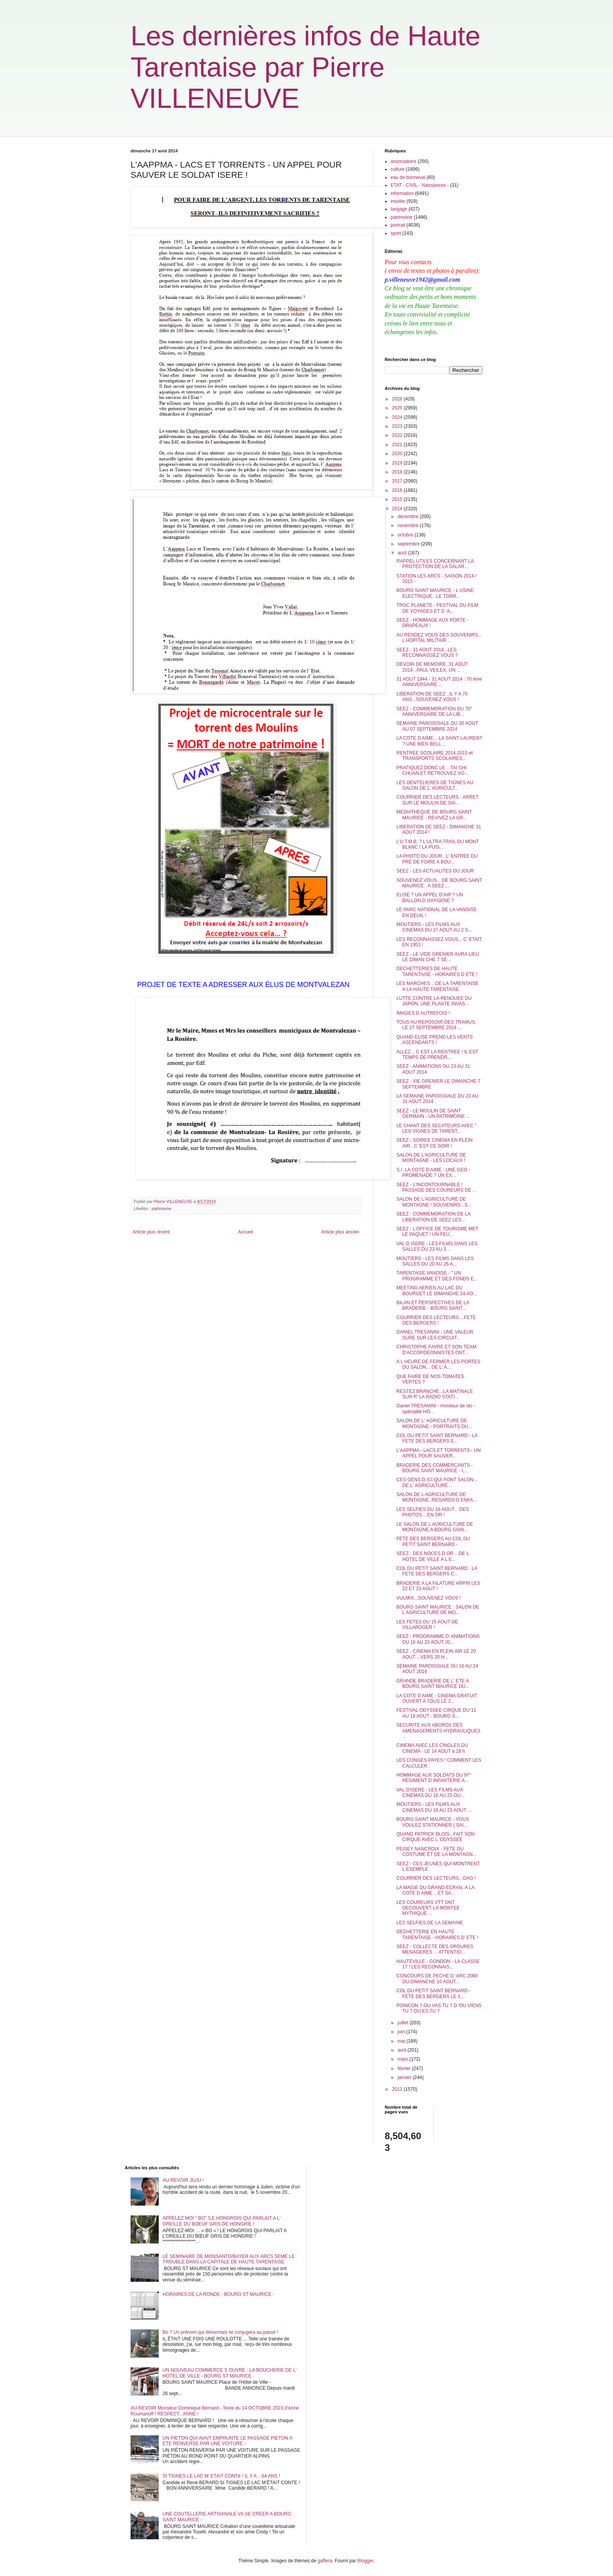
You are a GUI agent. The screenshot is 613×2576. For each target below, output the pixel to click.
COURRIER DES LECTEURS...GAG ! (436, 1878)
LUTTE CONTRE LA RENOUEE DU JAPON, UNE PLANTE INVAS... (434, 1001)
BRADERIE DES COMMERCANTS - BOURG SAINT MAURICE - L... (434, 1467)
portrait (398, 225)
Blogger (365, 2560)
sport (396, 233)
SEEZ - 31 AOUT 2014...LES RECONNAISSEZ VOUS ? (427, 652)
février (405, 2068)
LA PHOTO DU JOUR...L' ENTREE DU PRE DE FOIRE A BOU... (437, 858)
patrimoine (161, 1208)
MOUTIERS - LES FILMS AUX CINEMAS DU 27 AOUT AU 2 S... (434, 927)
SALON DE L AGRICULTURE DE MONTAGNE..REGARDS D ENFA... (436, 1497)
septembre (409, 544)
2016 (398, 490)
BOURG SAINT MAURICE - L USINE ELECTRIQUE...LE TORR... (435, 593)
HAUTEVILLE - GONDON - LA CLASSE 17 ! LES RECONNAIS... (438, 1964)
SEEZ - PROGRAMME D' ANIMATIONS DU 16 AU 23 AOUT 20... (438, 1639)
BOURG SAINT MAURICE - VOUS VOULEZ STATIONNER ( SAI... (432, 1821)
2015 (398, 499)
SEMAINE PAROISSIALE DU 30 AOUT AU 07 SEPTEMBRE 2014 (437, 725)
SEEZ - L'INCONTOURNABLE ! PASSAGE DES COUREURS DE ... (436, 1187)
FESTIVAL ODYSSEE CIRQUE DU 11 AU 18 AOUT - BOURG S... (436, 1712)
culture (398, 169)
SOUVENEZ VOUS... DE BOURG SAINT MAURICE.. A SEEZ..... (439, 883)
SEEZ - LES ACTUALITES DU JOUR (435, 871)
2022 (398, 435)
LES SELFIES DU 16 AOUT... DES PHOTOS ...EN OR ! (432, 1512)
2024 (398, 417)
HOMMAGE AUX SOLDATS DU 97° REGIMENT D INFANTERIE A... (433, 1777)
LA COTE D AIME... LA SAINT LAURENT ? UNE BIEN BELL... (439, 740)
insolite (398, 201)
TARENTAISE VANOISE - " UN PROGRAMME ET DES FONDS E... (437, 1275)
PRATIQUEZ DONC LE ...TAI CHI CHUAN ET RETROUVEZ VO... (432, 770)
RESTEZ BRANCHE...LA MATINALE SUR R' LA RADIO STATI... (434, 1394)
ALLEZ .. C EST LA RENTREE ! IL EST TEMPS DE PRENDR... (437, 1054)
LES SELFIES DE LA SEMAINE (429, 1922)
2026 (398, 399)
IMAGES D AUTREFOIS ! (423, 1013)
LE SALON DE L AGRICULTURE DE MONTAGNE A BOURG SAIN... (434, 1526)
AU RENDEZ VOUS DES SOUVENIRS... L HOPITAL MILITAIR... (439, 637)
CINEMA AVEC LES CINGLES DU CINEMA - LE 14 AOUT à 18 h (432, 1748)
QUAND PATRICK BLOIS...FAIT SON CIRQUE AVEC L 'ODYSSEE (435, 1836)
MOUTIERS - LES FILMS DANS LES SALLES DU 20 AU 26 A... (435, 1261)
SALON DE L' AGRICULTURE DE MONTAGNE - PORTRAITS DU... (434, 1423)
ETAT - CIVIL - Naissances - (420, 185)
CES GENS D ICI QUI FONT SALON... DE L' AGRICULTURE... (436, 1482)
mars (403, 2059)
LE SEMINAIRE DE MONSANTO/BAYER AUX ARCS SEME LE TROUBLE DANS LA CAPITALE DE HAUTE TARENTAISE (229, 2259)
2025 (398, 408)
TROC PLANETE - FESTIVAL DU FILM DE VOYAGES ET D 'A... (437, 607)
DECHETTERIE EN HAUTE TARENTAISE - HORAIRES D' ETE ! (437, 1934)
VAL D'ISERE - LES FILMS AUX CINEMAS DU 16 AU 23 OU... (430, 1792)
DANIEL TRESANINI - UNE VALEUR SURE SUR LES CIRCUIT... (434, 1334)
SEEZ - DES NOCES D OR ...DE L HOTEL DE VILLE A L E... (432, 1556)
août (403, 553)
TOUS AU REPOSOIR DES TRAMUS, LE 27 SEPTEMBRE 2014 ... (436, 1024)
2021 (398, 444)
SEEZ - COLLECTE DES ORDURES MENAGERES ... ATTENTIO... (434, 1949)
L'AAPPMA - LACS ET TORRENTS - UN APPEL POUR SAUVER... (438, 1453)
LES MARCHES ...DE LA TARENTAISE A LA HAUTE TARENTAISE (437, 986)
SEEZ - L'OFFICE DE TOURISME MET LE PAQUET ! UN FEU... (437, 1231)
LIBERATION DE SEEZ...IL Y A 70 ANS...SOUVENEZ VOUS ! (432, 696)
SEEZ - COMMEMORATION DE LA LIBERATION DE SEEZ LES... (433, 1216)
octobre (406, 535)
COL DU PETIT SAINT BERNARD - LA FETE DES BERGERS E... (436, 1438)
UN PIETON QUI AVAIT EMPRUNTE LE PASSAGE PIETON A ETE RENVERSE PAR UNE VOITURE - (227, 2440)
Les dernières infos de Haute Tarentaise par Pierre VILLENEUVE (305, 67)
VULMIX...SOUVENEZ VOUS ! (428, 1598)
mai (402, 2041)
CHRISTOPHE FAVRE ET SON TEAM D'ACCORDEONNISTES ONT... (436, 1349)
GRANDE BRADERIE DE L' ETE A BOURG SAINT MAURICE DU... (433, 1683)
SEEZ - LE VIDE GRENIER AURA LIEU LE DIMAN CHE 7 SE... (437, 956)
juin (402, 2031)
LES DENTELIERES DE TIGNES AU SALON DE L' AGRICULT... (434, 785)
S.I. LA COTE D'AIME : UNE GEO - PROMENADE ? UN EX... (433, 1172)
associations (403, 161)
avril (402, 2050)
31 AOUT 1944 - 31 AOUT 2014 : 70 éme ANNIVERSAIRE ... (439, 681)
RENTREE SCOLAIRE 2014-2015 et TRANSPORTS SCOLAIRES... (434, 755)
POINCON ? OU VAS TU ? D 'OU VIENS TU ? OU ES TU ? (439, 2008)
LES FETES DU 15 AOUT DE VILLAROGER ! (427, 1624)
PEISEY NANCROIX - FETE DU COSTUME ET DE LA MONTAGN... (436, 1851)
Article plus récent (151, 1232)
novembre (409, 525)
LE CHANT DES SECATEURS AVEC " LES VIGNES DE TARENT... (436, 1128)
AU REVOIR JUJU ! (183, 2180)
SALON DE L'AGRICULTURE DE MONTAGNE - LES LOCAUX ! (431, 1157)
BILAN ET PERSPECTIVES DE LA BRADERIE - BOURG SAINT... (432, 1305)
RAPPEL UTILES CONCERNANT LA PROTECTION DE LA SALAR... (434, 563)
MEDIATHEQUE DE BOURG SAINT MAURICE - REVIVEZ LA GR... (434, 814)
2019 (398, 463)
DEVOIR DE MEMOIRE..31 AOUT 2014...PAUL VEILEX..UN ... (432, 666)
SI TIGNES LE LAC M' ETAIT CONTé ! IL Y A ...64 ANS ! (221, 2476)
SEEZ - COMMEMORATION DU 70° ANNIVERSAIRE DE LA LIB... (434, 711)
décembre (409, 516)
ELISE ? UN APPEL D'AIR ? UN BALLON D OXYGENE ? (429, 897)
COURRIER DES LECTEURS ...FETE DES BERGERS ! (436, 1320)
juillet (404, 2022)
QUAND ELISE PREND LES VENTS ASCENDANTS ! (434, 1039)
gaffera (324, 2560)
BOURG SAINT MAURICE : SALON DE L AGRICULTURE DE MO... (437, 1609)
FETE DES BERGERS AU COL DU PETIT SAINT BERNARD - (433, 1541)
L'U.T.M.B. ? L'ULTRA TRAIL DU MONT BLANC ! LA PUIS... (437, 844)
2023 (398, 426)
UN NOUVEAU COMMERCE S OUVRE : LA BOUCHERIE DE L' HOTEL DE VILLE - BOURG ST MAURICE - (230, 2372)
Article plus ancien (340, 1232)
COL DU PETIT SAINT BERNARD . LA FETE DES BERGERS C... (436, 1571)
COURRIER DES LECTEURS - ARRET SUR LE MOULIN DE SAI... (437, 799)
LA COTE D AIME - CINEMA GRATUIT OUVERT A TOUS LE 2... (436, 1698)
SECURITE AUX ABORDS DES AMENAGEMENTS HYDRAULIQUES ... (438, 1730)
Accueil (245, 1232)
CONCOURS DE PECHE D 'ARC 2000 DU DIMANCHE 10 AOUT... (437, 1978)
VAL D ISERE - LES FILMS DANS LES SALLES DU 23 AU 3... (436, 1246)
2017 (398, 481)
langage (399, 209)
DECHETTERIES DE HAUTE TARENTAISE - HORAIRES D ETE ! (436, 971)
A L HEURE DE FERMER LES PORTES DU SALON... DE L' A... (438, 1364)
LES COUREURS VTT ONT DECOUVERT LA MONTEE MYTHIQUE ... (428, 1908)
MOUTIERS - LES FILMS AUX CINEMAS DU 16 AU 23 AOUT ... (433, 1807)
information (402, 193)
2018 (398, 472)
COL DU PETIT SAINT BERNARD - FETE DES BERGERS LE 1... (433, 1993)
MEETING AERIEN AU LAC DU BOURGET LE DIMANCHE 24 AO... (436, 1290)
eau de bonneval (408, 177)
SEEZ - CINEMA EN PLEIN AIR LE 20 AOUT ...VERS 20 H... (436, 1653)
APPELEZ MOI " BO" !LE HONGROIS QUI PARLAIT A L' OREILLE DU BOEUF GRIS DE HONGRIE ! (222, 2220)
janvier (405, 2077)
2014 (398, 508)
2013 (398, 2089)
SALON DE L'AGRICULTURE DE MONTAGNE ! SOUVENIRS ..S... (433, 1201)
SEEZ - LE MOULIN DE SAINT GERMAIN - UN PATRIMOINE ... (433, 1113)
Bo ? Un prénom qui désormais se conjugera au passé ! (220, 2332)
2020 (398, 453)
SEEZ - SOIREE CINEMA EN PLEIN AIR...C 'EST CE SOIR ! (434, 1142)
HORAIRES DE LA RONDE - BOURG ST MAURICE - (218, 2294)
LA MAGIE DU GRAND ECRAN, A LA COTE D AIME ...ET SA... (435, 1890)
